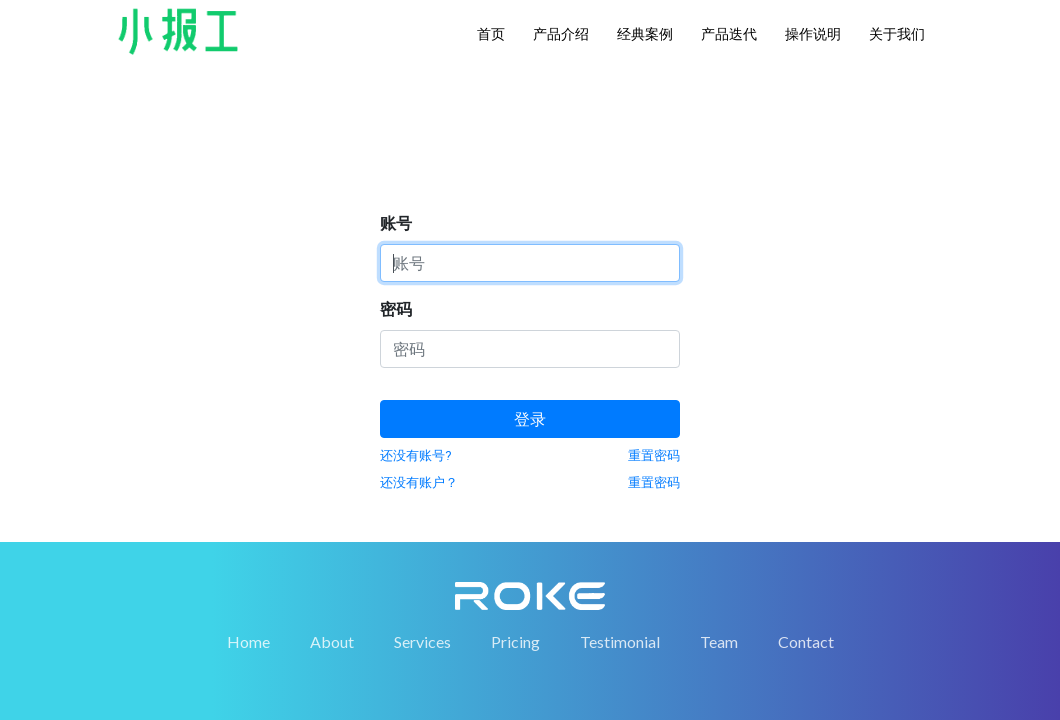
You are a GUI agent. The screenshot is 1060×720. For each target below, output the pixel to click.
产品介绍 (561, 34)
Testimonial (620, 587)
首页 (491, 34)
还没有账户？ (419, 320)
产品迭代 (729, 34)
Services (422, 587)
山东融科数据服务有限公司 (421, 681)
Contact (806, 587)
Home (248, 587)
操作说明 (813, 34)
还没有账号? (415, 293)
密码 (396, 147)
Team (719, 587)
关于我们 (897, 34)
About (332, 587)
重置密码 (654, 293)
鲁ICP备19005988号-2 (745, 681)
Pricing (515, 587)
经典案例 (645, 34)
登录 (530, 257)
